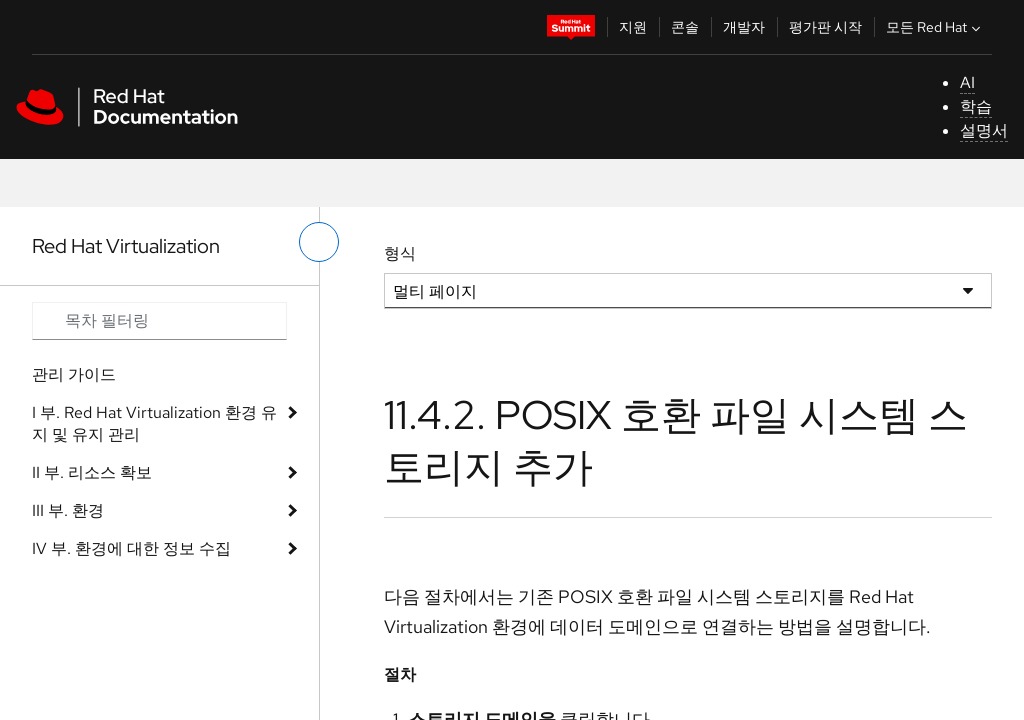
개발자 (744, 27)
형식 (400, 253)
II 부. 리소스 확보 (92, 472)
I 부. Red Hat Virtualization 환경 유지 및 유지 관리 (154, 423)
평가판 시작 (825, 27)
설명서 (984, 130)
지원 (633, 27)
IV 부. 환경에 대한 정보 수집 (131, 548)
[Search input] (159, 321)
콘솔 (685, 27)
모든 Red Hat (935, 27)
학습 (976, 106)
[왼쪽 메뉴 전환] (319, 242)
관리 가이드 (74, 374)
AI (967, 82)
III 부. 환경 (68, 510)
